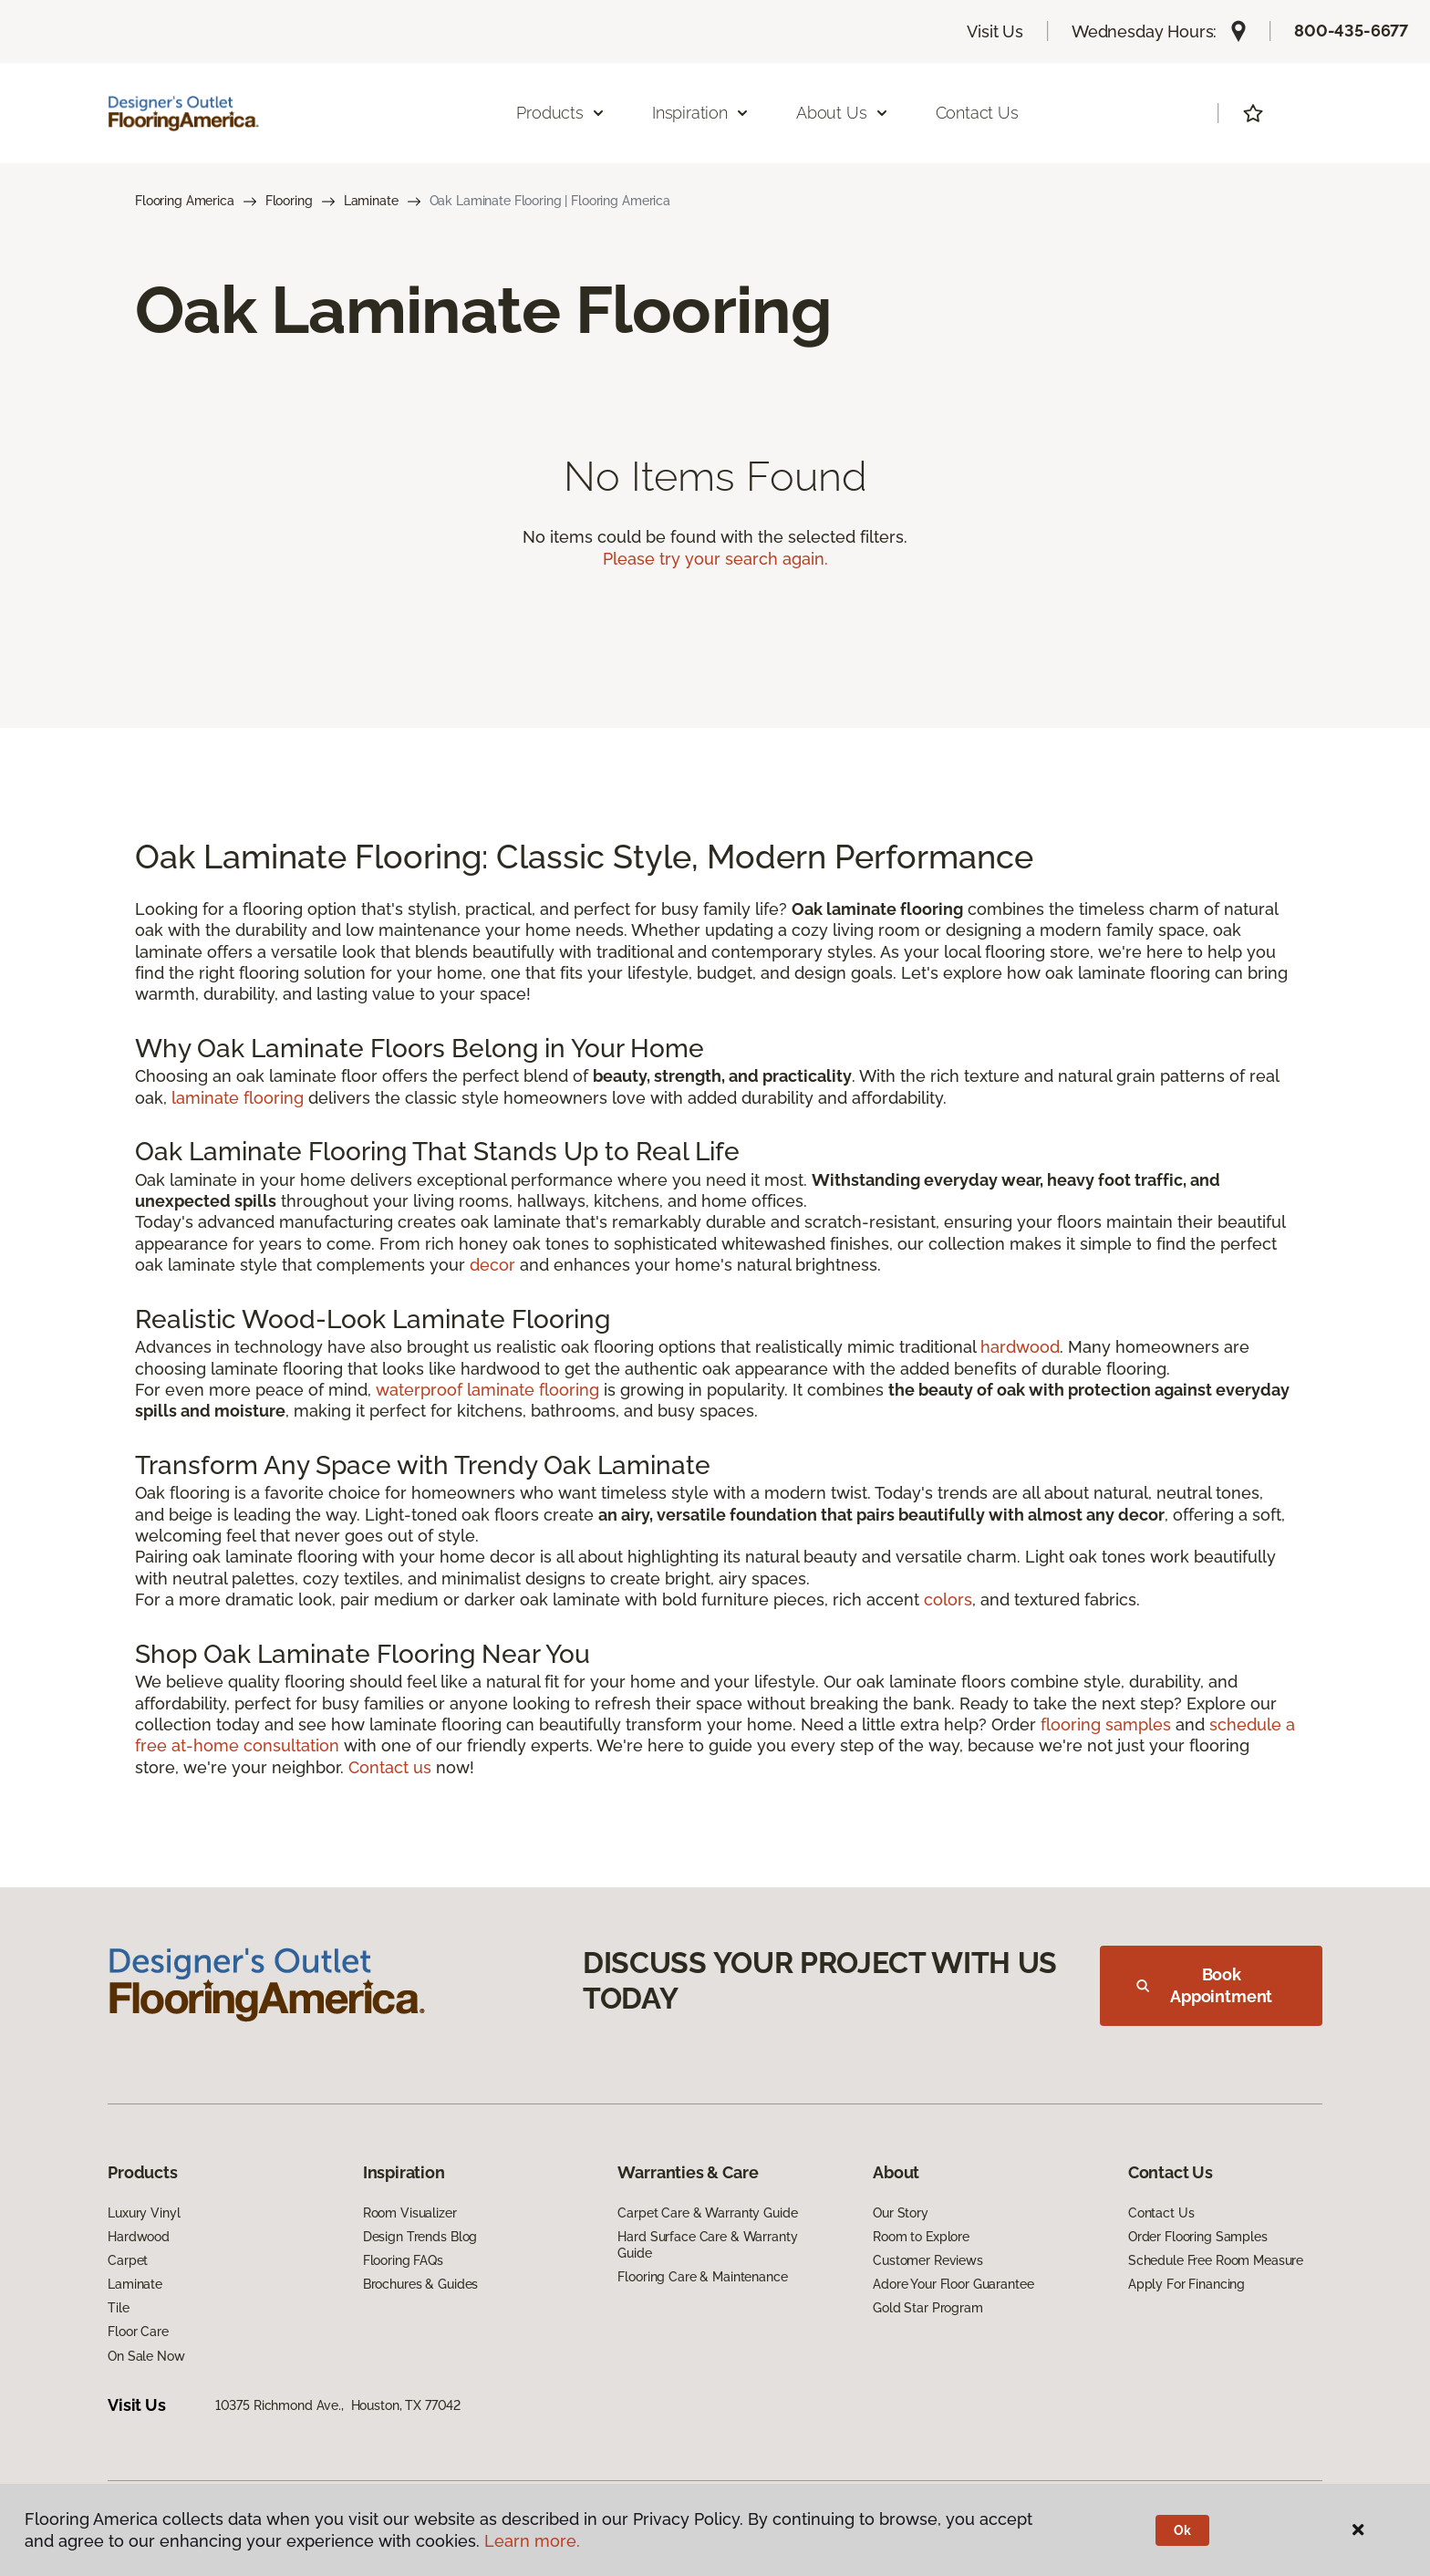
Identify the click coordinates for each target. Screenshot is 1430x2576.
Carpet (128, 2260)
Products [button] (561, 112)
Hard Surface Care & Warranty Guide (707, 2244)
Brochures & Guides (420, 2284)
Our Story (900, 2213)
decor (492, 1264)
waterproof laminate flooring (487, 1389)
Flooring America (184, 200)
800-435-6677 (1351, 30)
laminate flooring (237, 1097)
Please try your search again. (715, 558)
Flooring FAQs (403, 2260)
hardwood (1020, 1346)
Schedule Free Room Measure (1215, 2260)
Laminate (371, 200)
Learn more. (532, 2540)
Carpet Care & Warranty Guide (707, 2213)
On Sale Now (146, 2356)
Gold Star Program (928, 2308)
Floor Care (138, 2331)
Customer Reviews (928, 2260)
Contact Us (977, 112)
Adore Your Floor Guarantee (953, 2284)
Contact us (389, 1767)
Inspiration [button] (701, 112)
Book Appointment (1204, 1985)
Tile (118, 2308)
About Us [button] (842, 112)
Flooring (289, 200)
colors (948, 1599)
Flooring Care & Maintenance (702, 2277)
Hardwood (139, 2236)
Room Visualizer (410, 2213)
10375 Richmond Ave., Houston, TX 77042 (338, 2405)
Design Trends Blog (420, 2236)
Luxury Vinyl (144, 2213)
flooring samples (1106, 1724)
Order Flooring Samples (1198, 2236)
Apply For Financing (1186, 2284)
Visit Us (995, 31)
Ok (1182, 2530)
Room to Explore (921, 2236)
